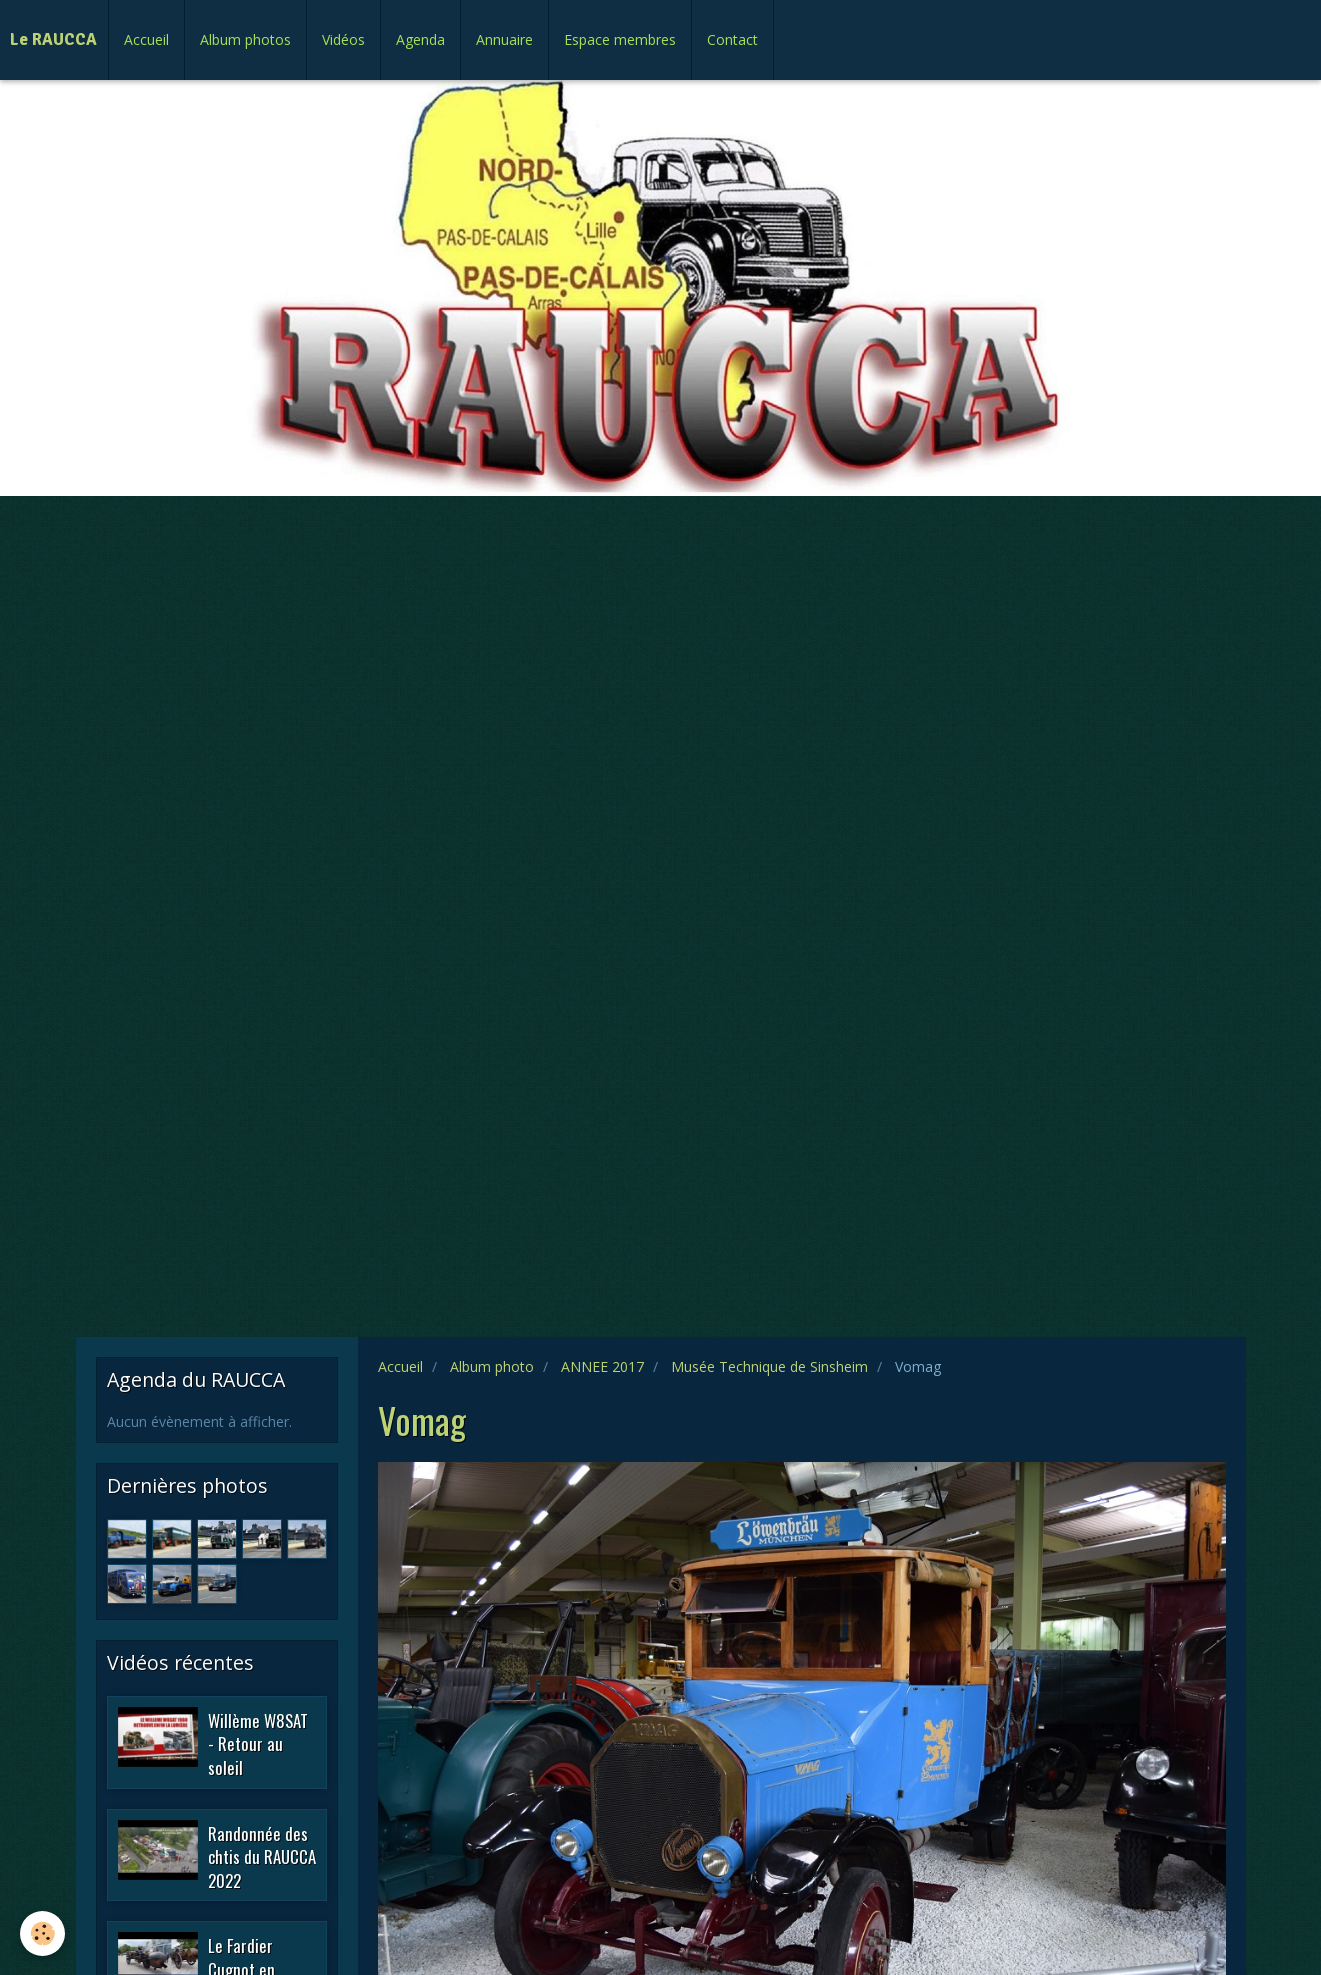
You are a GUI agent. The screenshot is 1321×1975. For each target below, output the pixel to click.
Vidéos (343, 39)
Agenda (420, 39)
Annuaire (504, 39)
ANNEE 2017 (602, 1366)
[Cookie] (42, 1933)
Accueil (146, 39)
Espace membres (620, 39)
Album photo (492, 1366)
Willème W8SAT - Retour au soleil (258, 1743)
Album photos (245, 39)
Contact (732, 39)
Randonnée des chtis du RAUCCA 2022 (262, 1856)
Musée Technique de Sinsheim (769, 1366)
